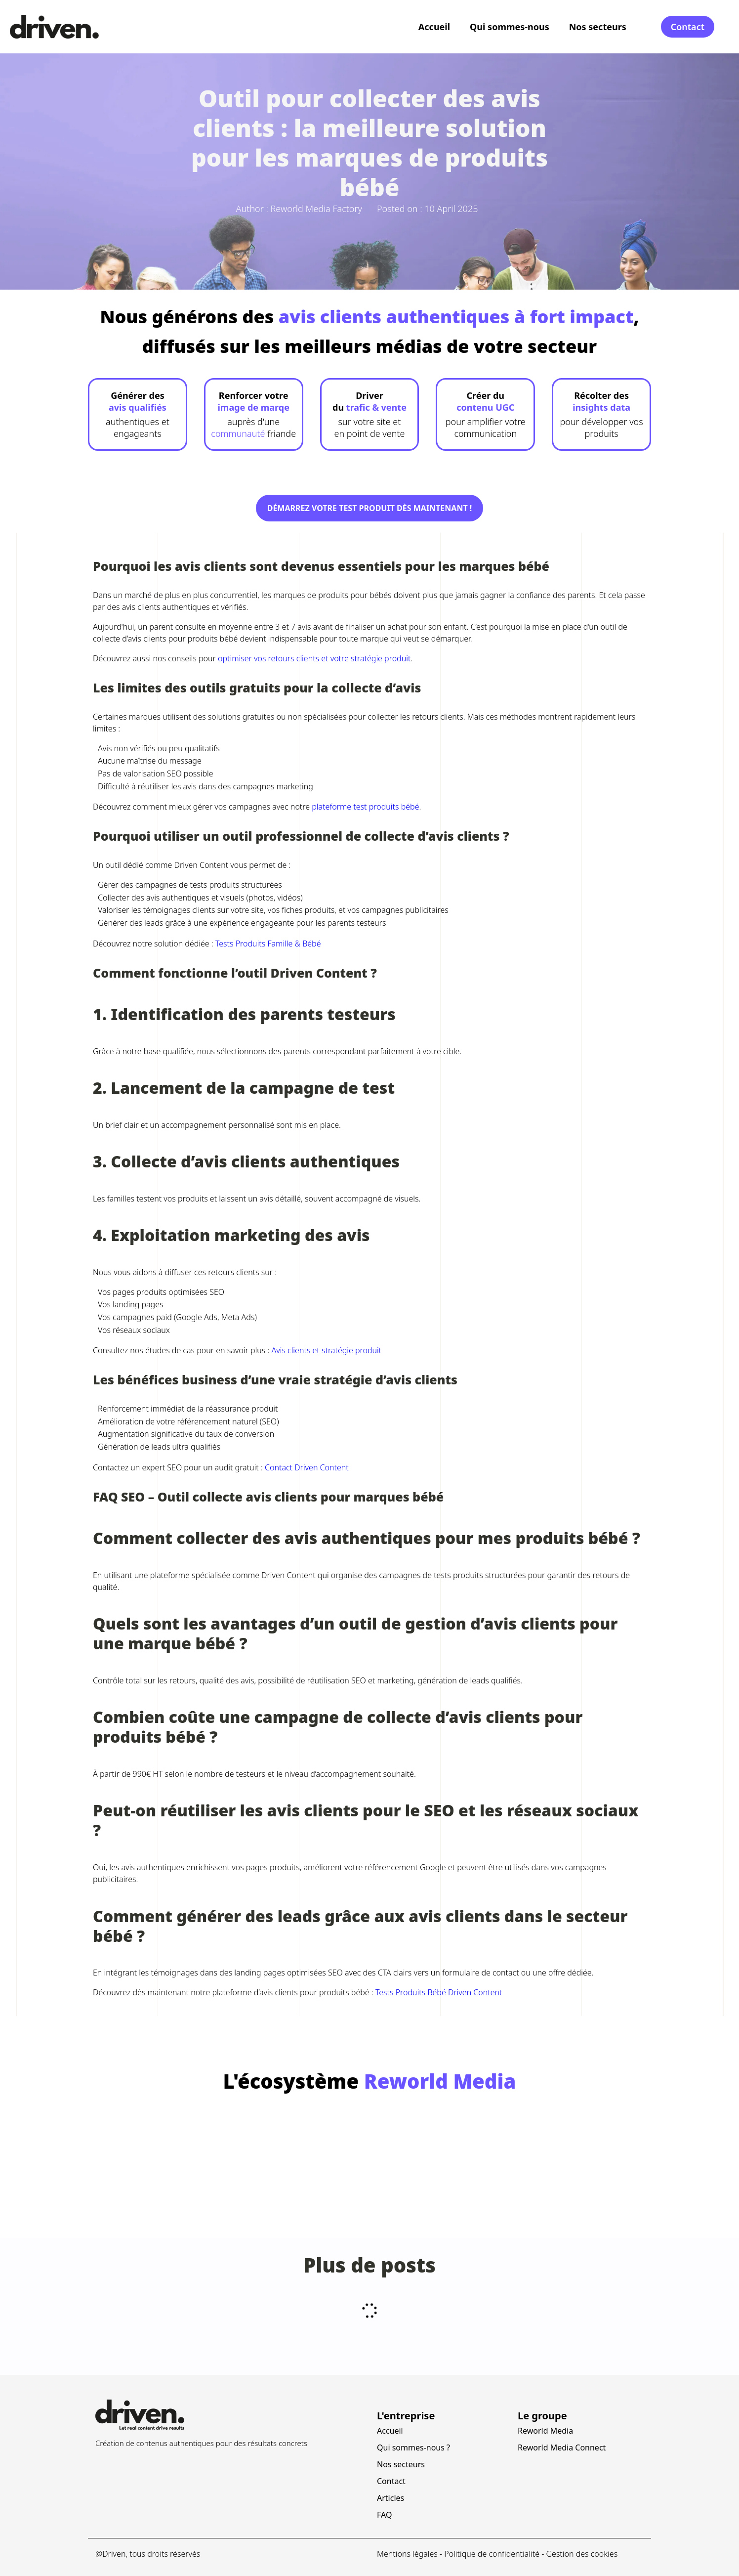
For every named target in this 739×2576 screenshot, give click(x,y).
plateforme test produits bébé (365, 806)
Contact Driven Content (307, 1467)
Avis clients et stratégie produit (326, 1350)
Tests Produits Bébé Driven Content (438, 1992)
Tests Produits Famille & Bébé (268, 943)
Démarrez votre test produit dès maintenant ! (369, 508)
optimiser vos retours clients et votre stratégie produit (314, 658)
